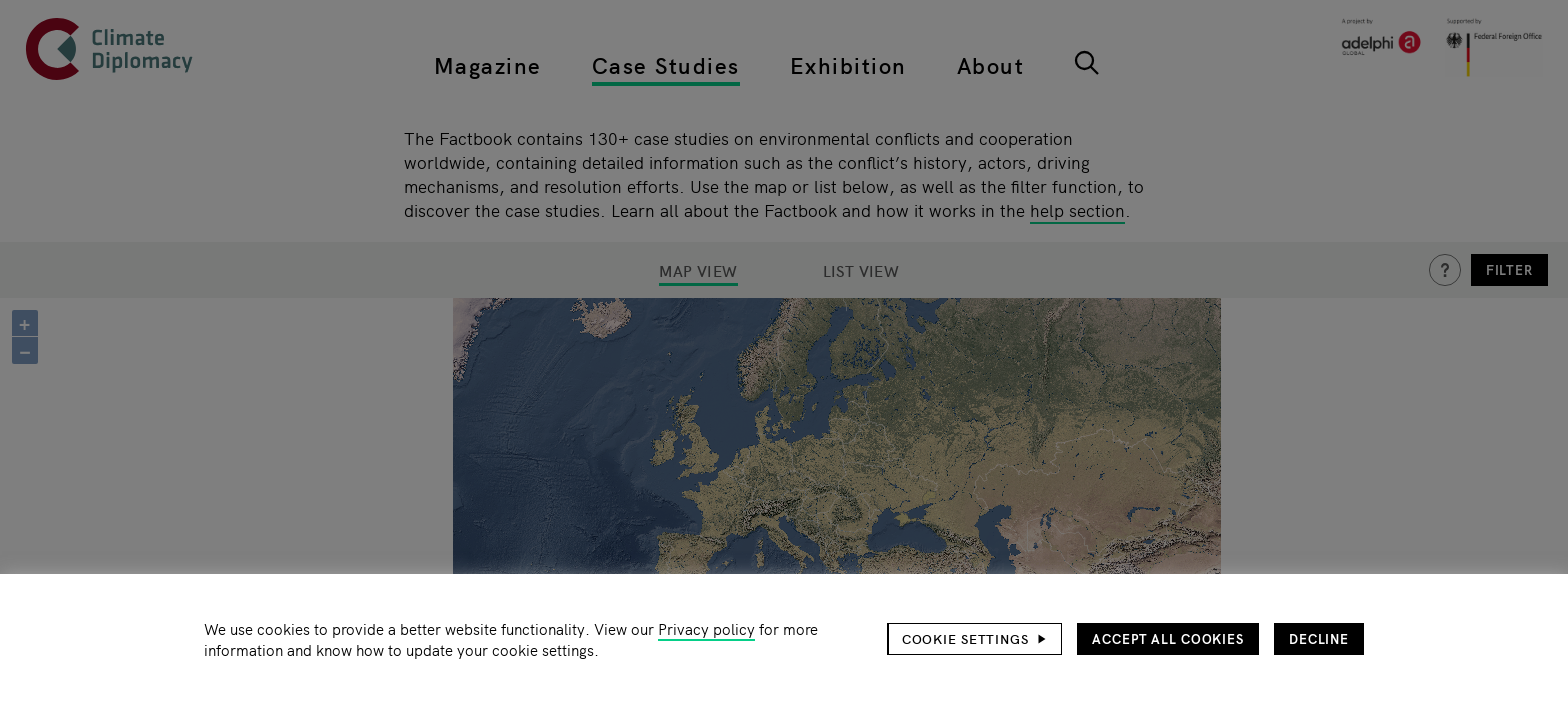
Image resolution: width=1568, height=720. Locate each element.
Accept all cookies (1168, 638)
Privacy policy (706, 628)
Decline (1319, 638)
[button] (975, 639)
